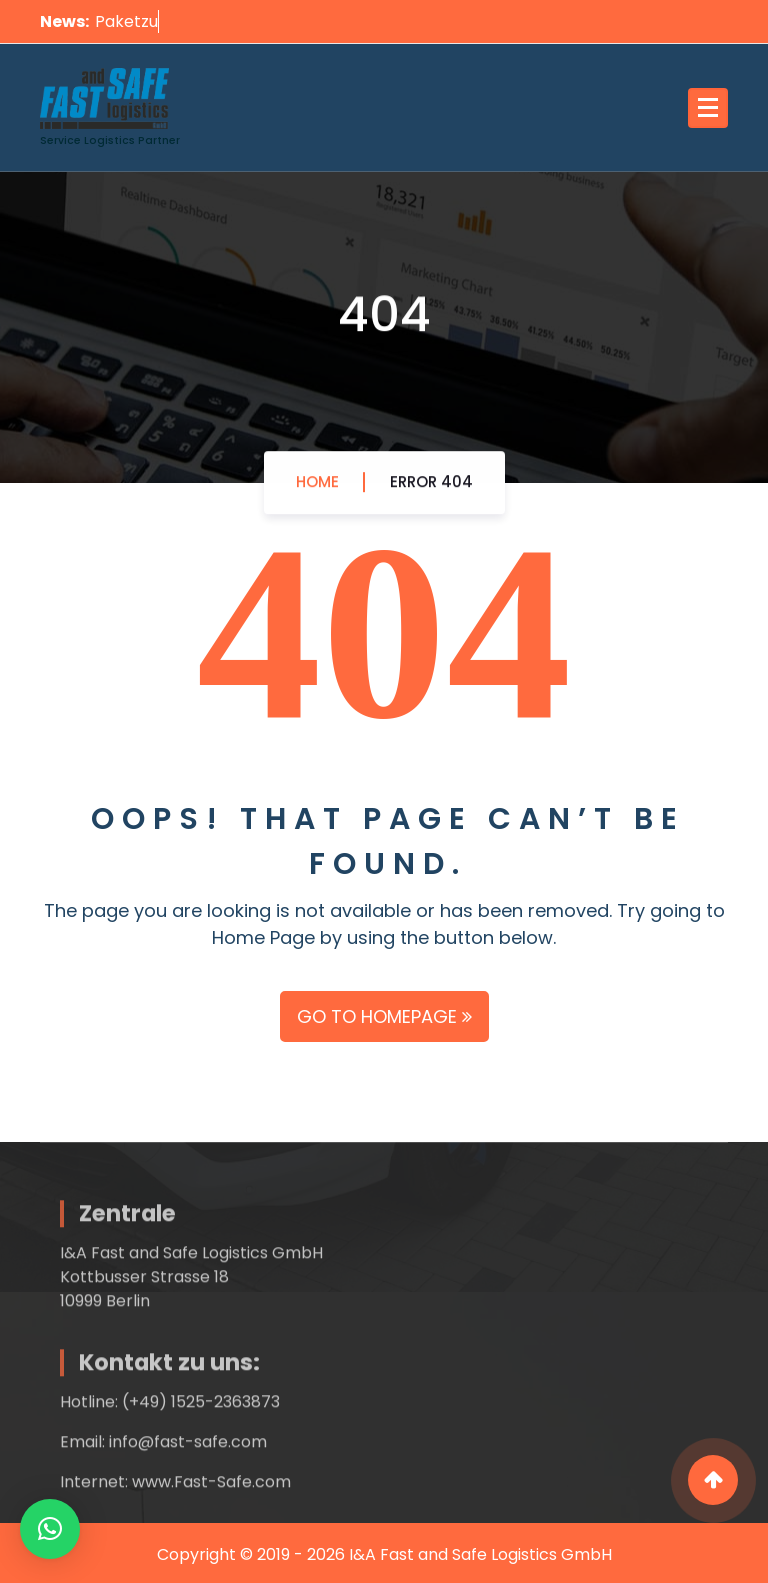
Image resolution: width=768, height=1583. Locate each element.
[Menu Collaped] (708, 108)
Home (317, 486)
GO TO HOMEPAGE (384, 1016)
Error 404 (431, 486)
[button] (50, 1529)
